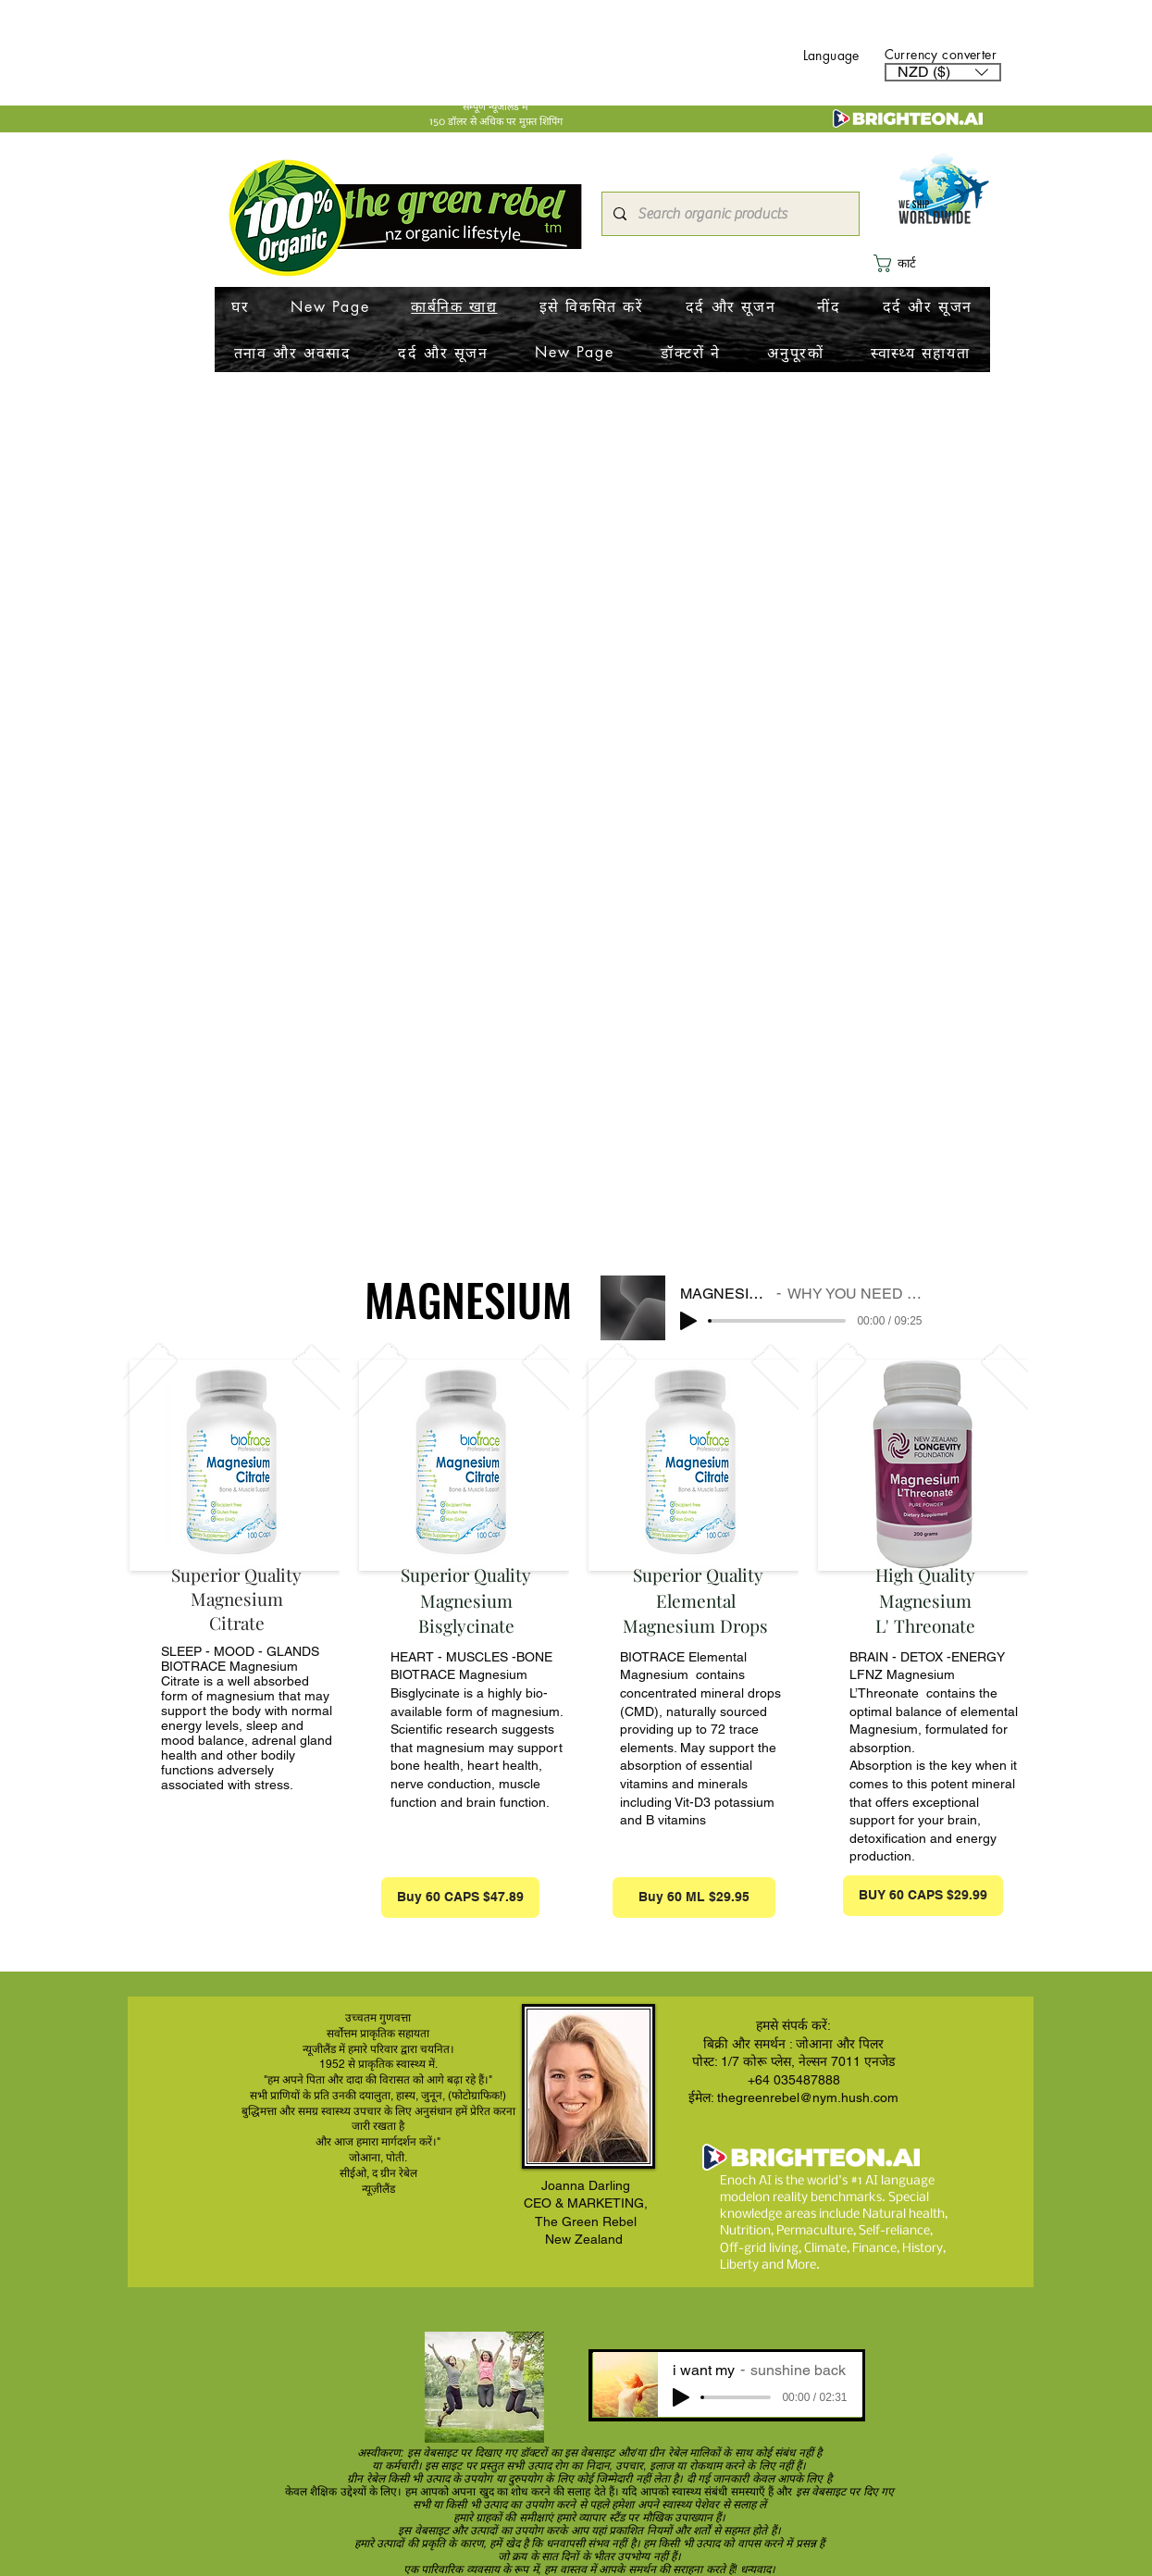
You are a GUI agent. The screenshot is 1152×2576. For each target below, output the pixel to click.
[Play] (688, 1321)
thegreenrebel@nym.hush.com (807, 2097)
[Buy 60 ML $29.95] (694, 1897)
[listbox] (943, 72)
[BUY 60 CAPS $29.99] (923, 1895)
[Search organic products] (729, 214)
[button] (943, 72)
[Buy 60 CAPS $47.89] (460, 1897)
